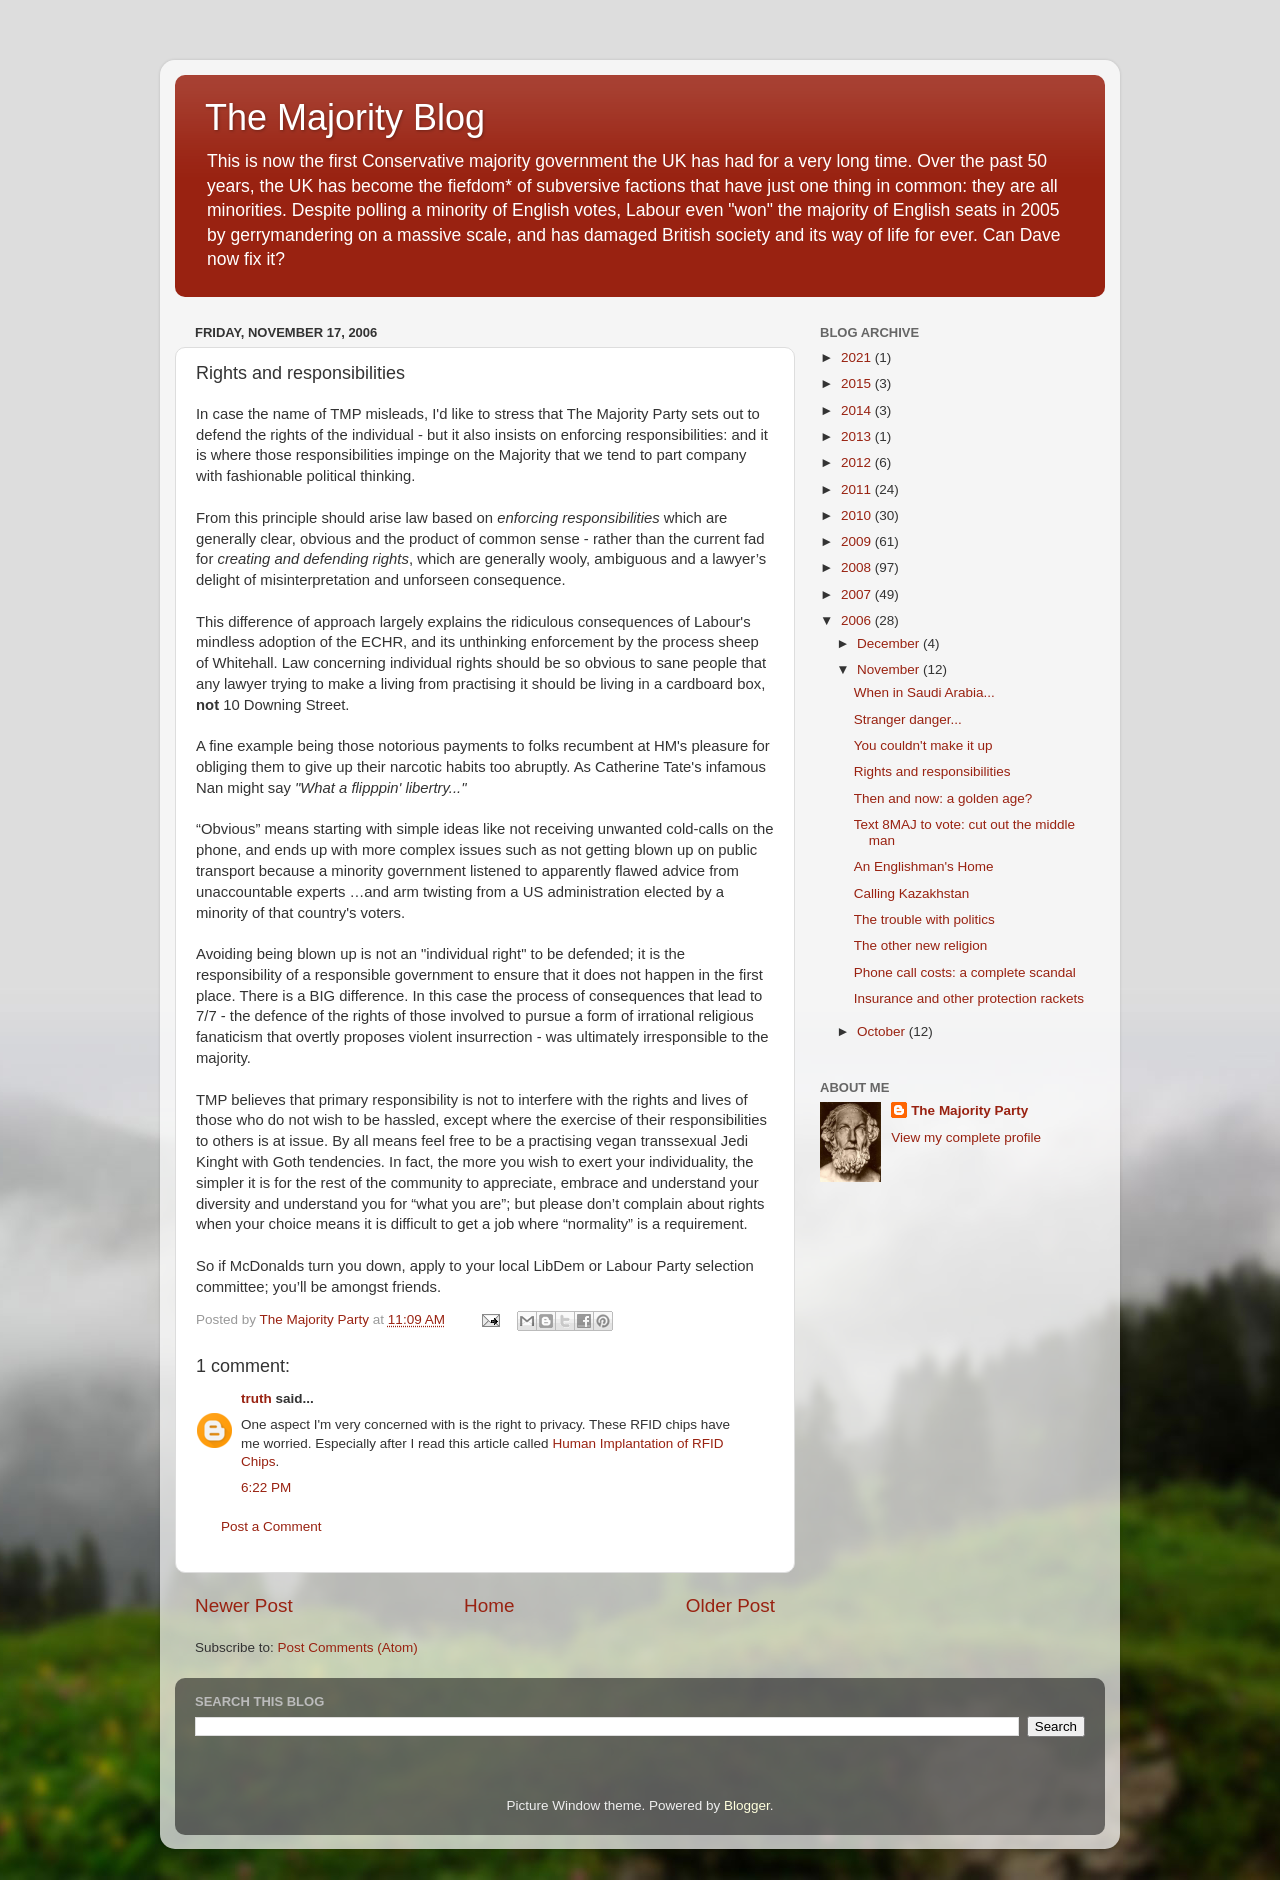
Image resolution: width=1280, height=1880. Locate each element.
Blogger (747, 1805)
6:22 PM (266, 1487)
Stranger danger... (908, 719)
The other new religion (921, 945)
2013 (858, 436)
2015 (858, 383)
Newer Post (244, 1605)
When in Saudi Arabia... (924, 692)
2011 (858, 489)
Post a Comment (271, 1526)
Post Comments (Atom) (348, 1647)
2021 (858, 357)
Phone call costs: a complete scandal (965, 972)
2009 (858, 541)
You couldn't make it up (923, 745)
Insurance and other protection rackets (969, 998)
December (890, 643)
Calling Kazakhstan (912, 893)
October (883, 1031)
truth (256, 1398)
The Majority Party (969, 1110)
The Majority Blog (345, 117)
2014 (858, 410)
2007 (858, 594)
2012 (858, 462)
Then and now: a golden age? (943, 798)
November (890, 669)
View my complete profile (966, 1137)
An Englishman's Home (924, 866)
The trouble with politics (924, 919)
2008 (858, 567)
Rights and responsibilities (932, 771)
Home (489, 1605)
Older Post (730, 1605)
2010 (858, 515)
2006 (858, 620)
